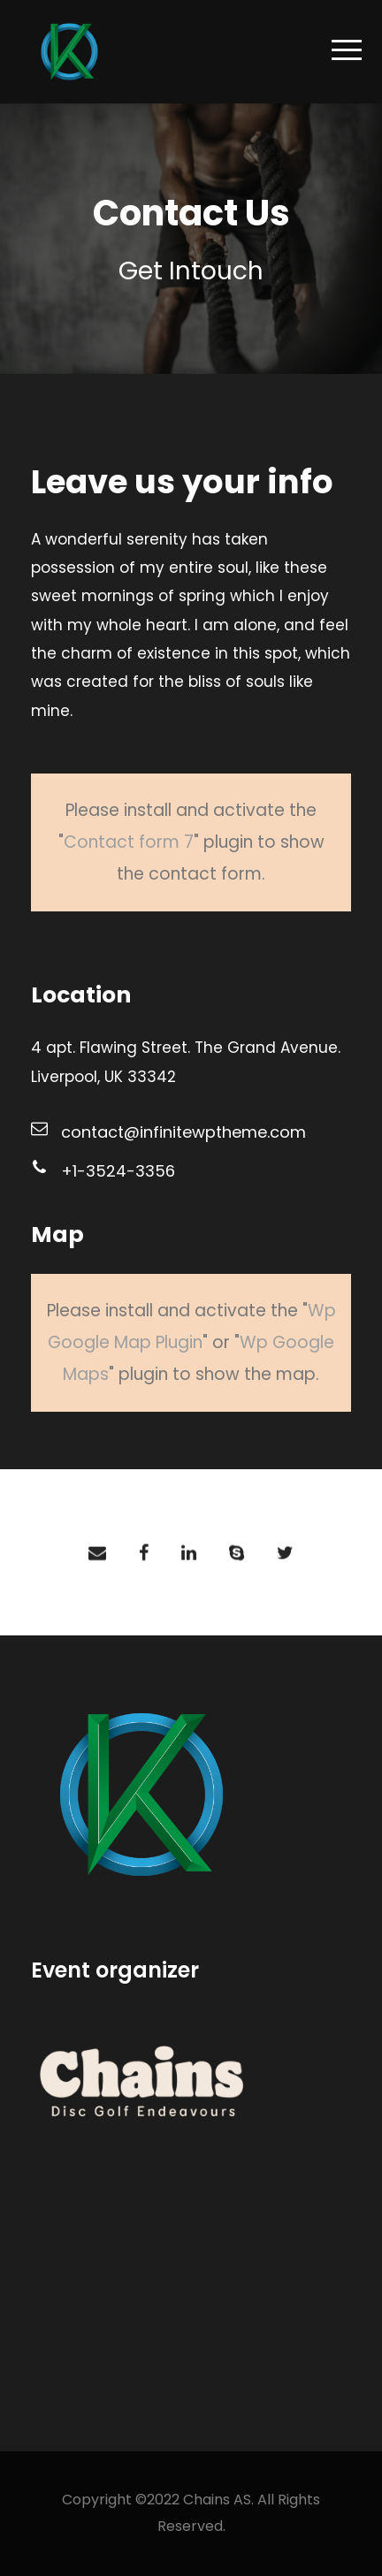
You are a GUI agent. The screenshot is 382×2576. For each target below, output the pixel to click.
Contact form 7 (129, 842)
